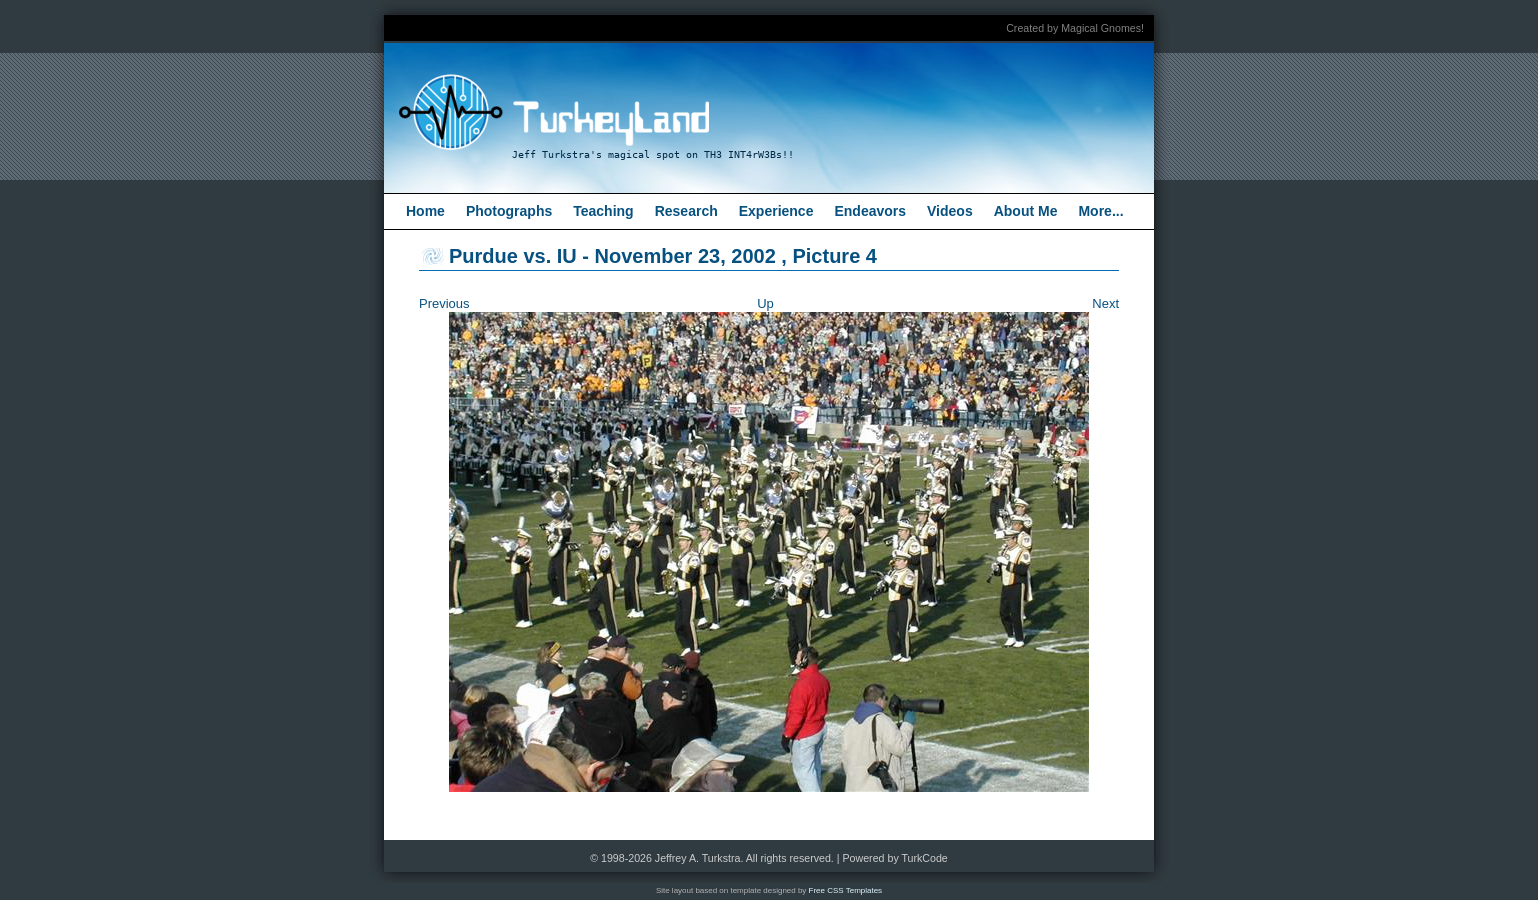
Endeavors (870, 211)
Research (686, 211)
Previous (444, 303)
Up (765, 303)
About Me (1026, 211)
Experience (776, 211)
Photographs (509, 211)
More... (1100, 211)
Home (425, 211)
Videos (950, 211)
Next (1105, 303)
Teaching (603, 211)
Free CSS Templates (846, 890)
